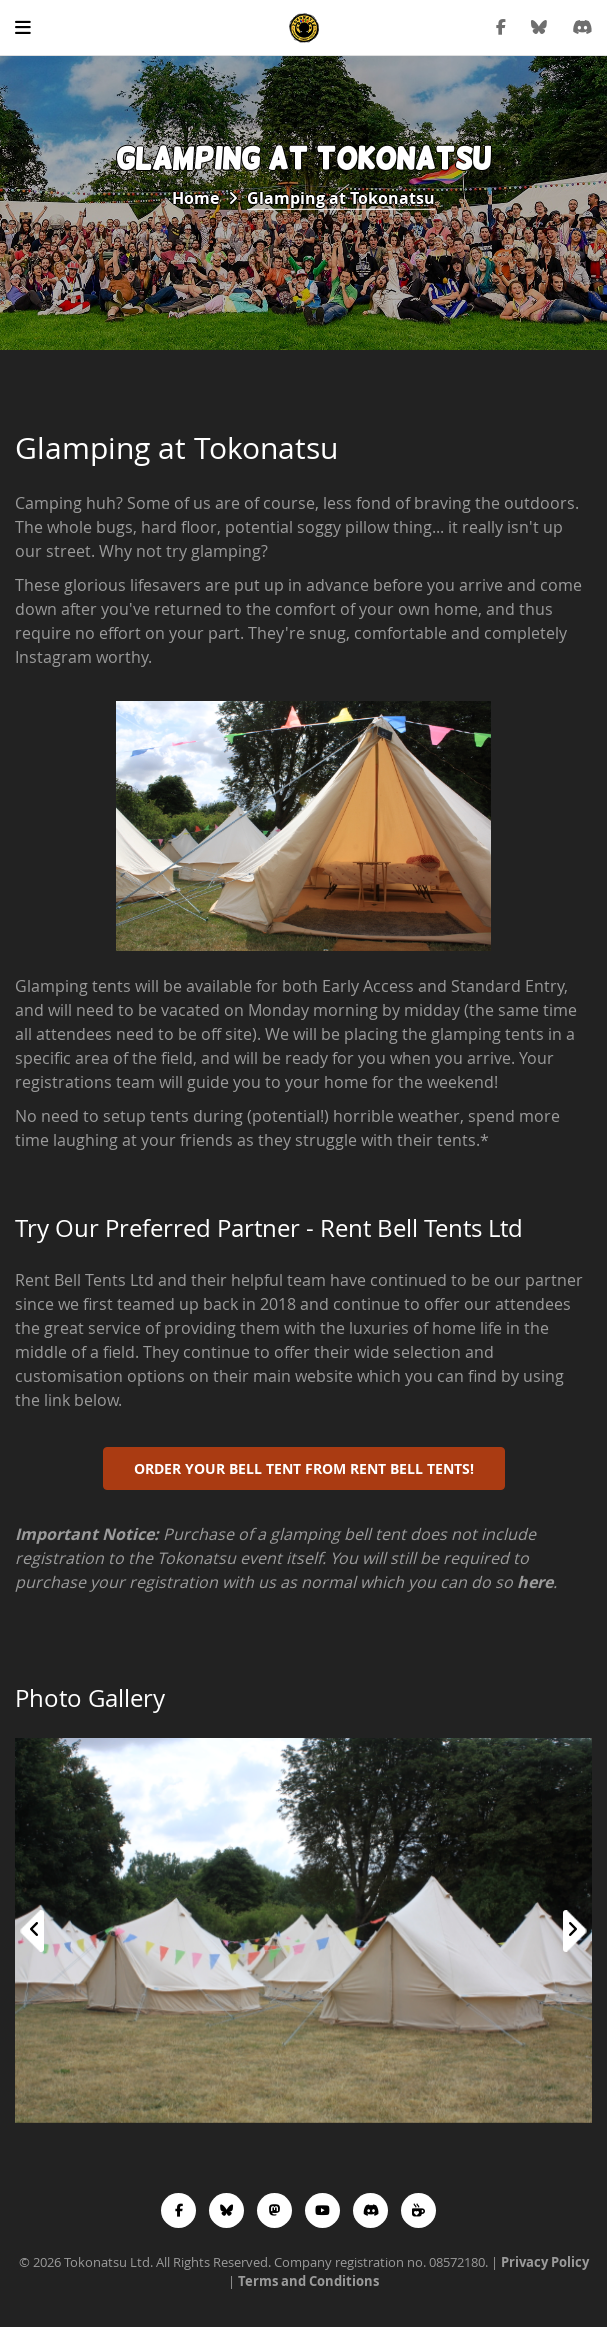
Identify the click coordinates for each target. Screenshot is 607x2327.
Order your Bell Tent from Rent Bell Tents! (304, 1468)
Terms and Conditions (308, 2281)
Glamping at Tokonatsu (341, 198)
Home (195, 198)
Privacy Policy (545, 2262)
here (535, 1582)
